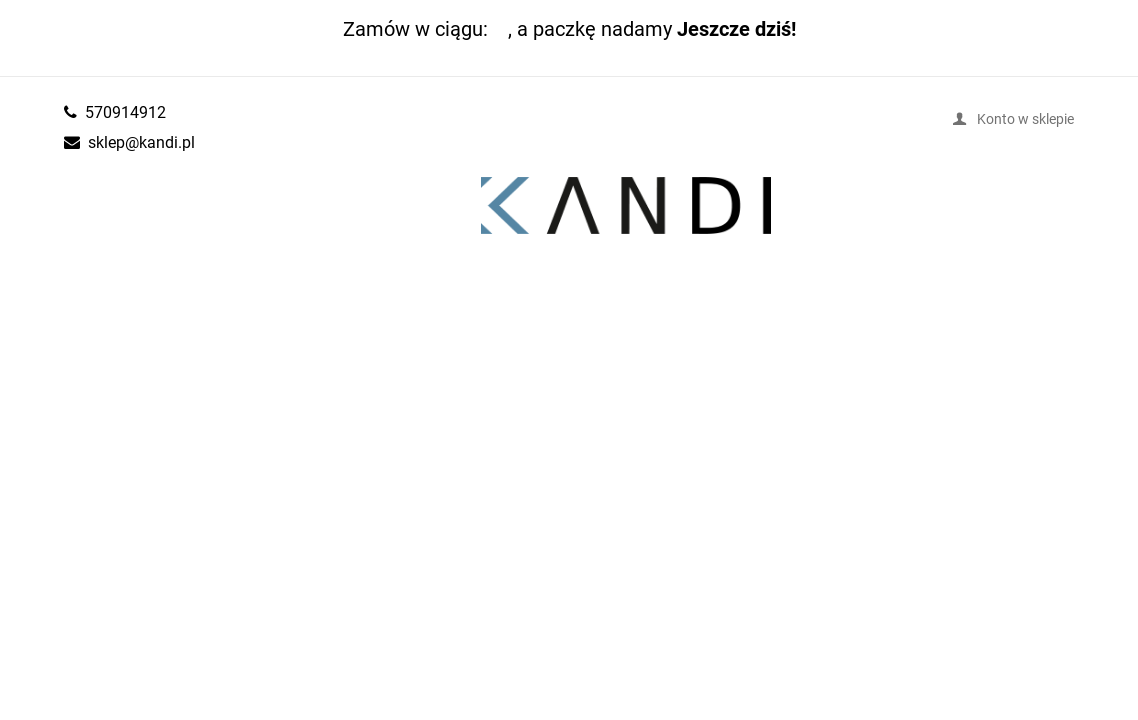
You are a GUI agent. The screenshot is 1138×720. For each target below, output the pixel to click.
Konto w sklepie (1025, 118)
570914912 (125, 112)
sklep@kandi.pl (141, 142)
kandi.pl (626, 206)
